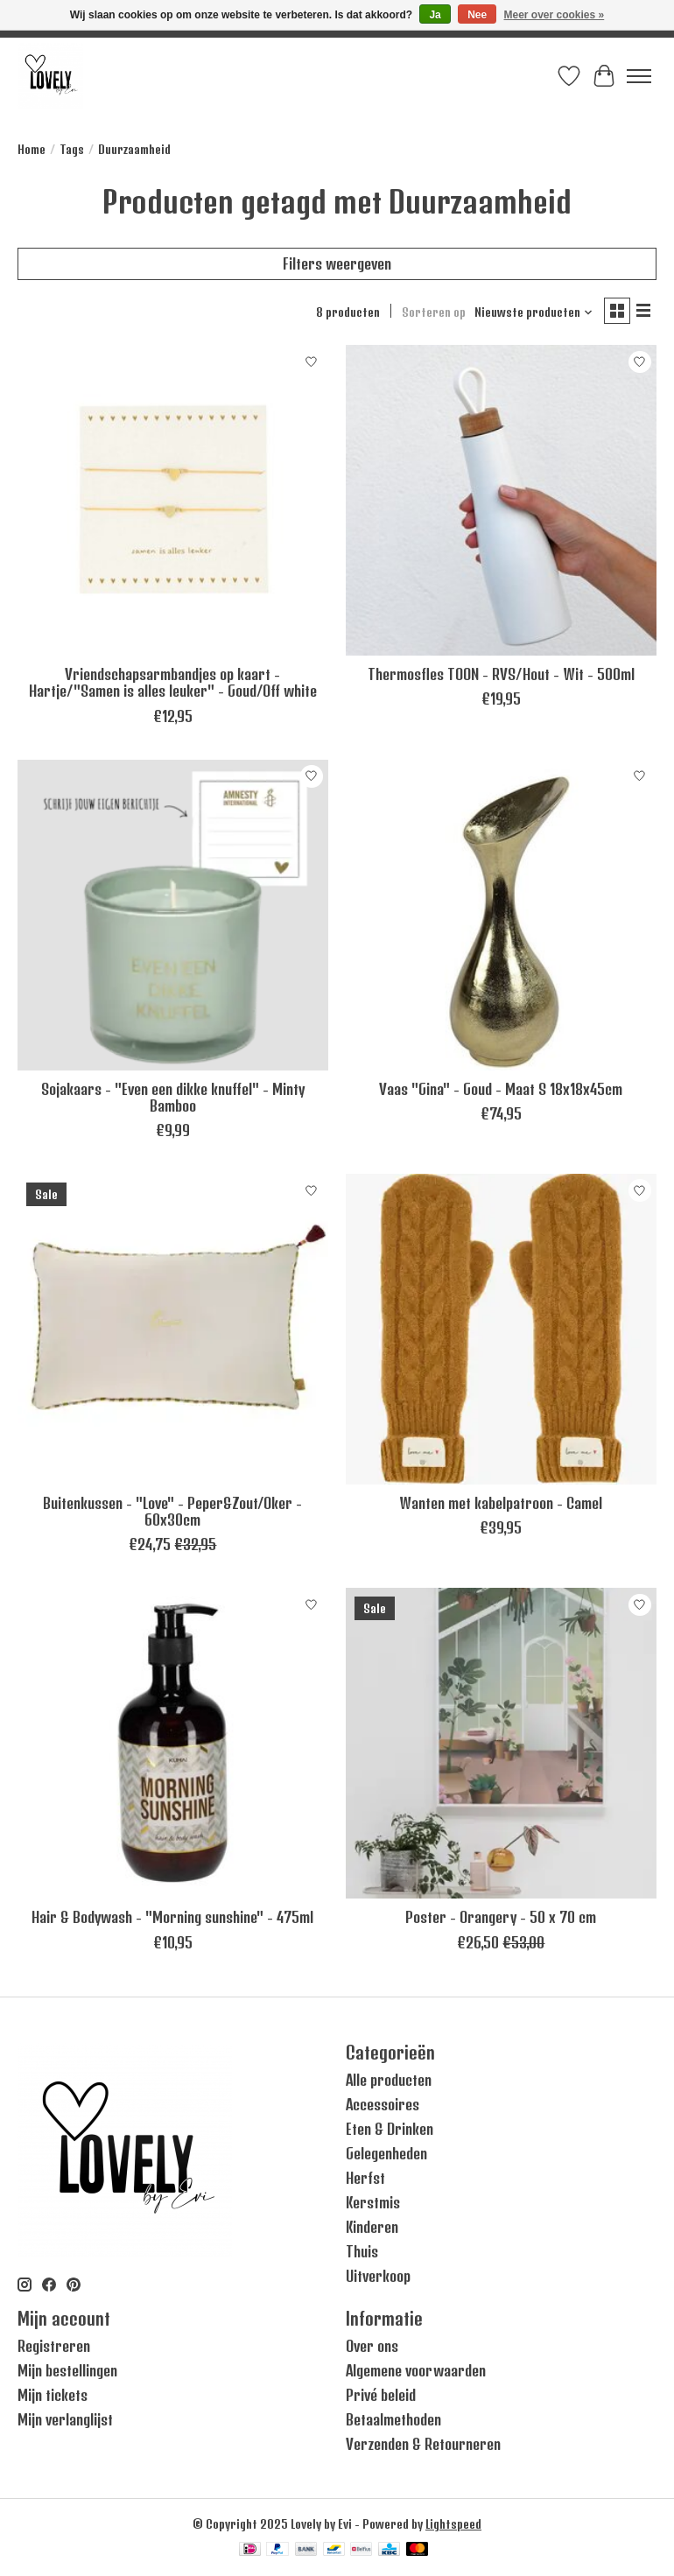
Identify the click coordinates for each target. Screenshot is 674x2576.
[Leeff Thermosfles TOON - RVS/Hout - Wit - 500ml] (501, 500)
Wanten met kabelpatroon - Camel (500, 1503)
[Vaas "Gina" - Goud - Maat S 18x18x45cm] (501, 915)
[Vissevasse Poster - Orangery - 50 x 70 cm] (501, 1743)
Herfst (365, 2177)
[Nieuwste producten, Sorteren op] (533, 312)
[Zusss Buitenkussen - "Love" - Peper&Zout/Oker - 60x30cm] (173, 1329)
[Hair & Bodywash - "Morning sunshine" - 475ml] (173, 1743)
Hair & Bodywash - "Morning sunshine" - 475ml (172, 1917)
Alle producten (389, 2079)
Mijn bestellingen (67, 2370)
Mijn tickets (53, 2395)
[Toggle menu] (638, 76)
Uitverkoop (378, 2276)
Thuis (362, 2251)
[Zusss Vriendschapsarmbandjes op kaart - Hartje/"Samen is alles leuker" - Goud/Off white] (173, 500)
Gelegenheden (386, 2153)
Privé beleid (381, 2395)
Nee (477, 15)
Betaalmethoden (393, 2419)
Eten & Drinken (389, 2128)
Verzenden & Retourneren (423, 2444)
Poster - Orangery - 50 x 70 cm (500, 1917)
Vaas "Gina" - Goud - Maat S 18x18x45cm (500, 1089)
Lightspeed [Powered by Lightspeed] (453, 2523)
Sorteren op (434, 312)
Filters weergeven (337, 263)
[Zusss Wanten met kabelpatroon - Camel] (501, 1329)
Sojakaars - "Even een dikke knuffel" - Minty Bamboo (173, 1097)
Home (32, 149)
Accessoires (382, 2104)
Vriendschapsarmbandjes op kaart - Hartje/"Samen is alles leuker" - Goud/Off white (173, 682)
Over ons (372, 2346)
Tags (72, 149)
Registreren (54, 2346)
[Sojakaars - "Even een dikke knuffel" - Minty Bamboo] (173, 915)
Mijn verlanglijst (65, 2419)
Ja (434, 15)
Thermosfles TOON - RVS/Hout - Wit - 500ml (501, 674)
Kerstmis (373, 2202)
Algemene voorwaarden (416, 2370)
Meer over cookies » (554, 15)
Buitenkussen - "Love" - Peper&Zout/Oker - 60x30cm (172, 1511)
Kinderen (372, 2227)
